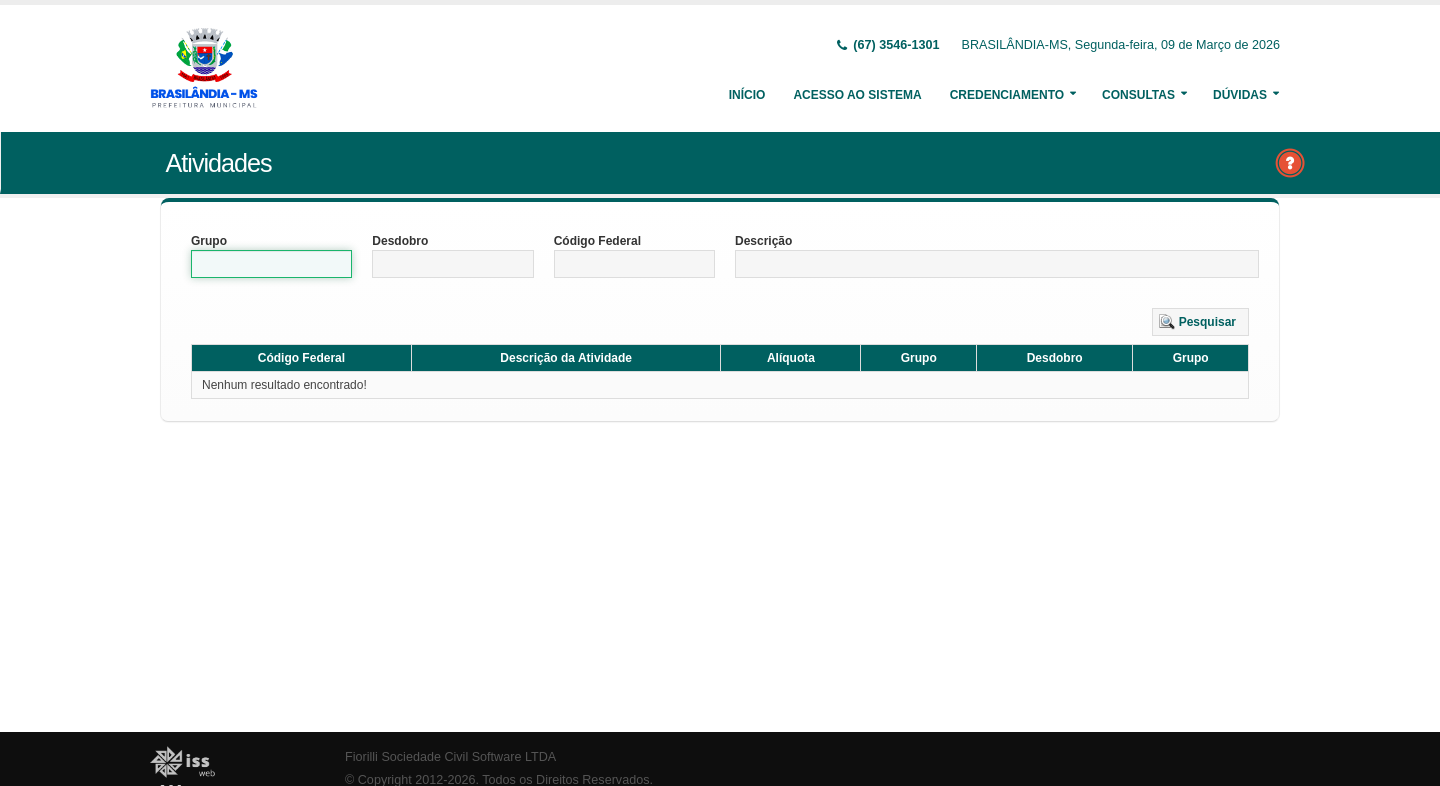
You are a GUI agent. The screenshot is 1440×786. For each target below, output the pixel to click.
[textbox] (271, 264)
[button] (1200, 322)
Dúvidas (1240, 95)
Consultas (1138, 95)
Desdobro (400, 241)
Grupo (209, 241)
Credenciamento (1007, 95)
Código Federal (597, 241)
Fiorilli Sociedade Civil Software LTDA (450, 757)
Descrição (763, 241)
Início (747, 95)
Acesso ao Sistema (857, 95)
